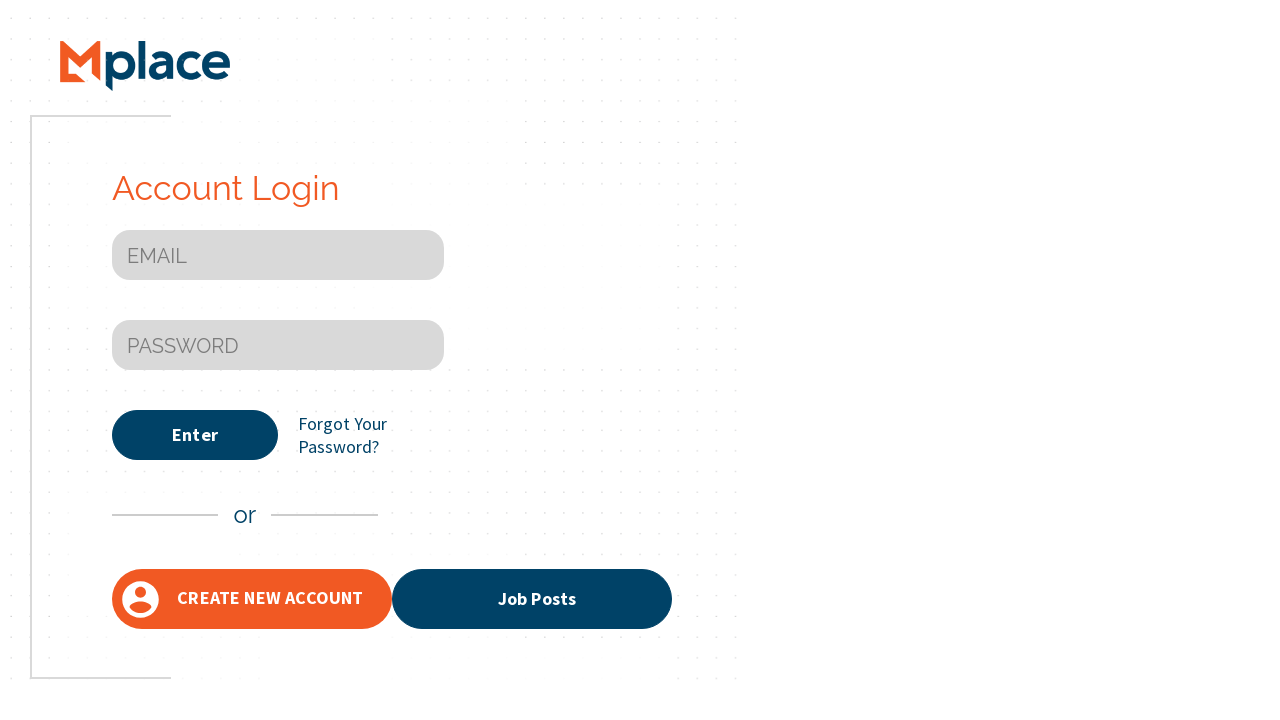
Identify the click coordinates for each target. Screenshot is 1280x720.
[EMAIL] (278, 255)
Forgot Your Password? (342, 435)
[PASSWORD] (278, 345)
